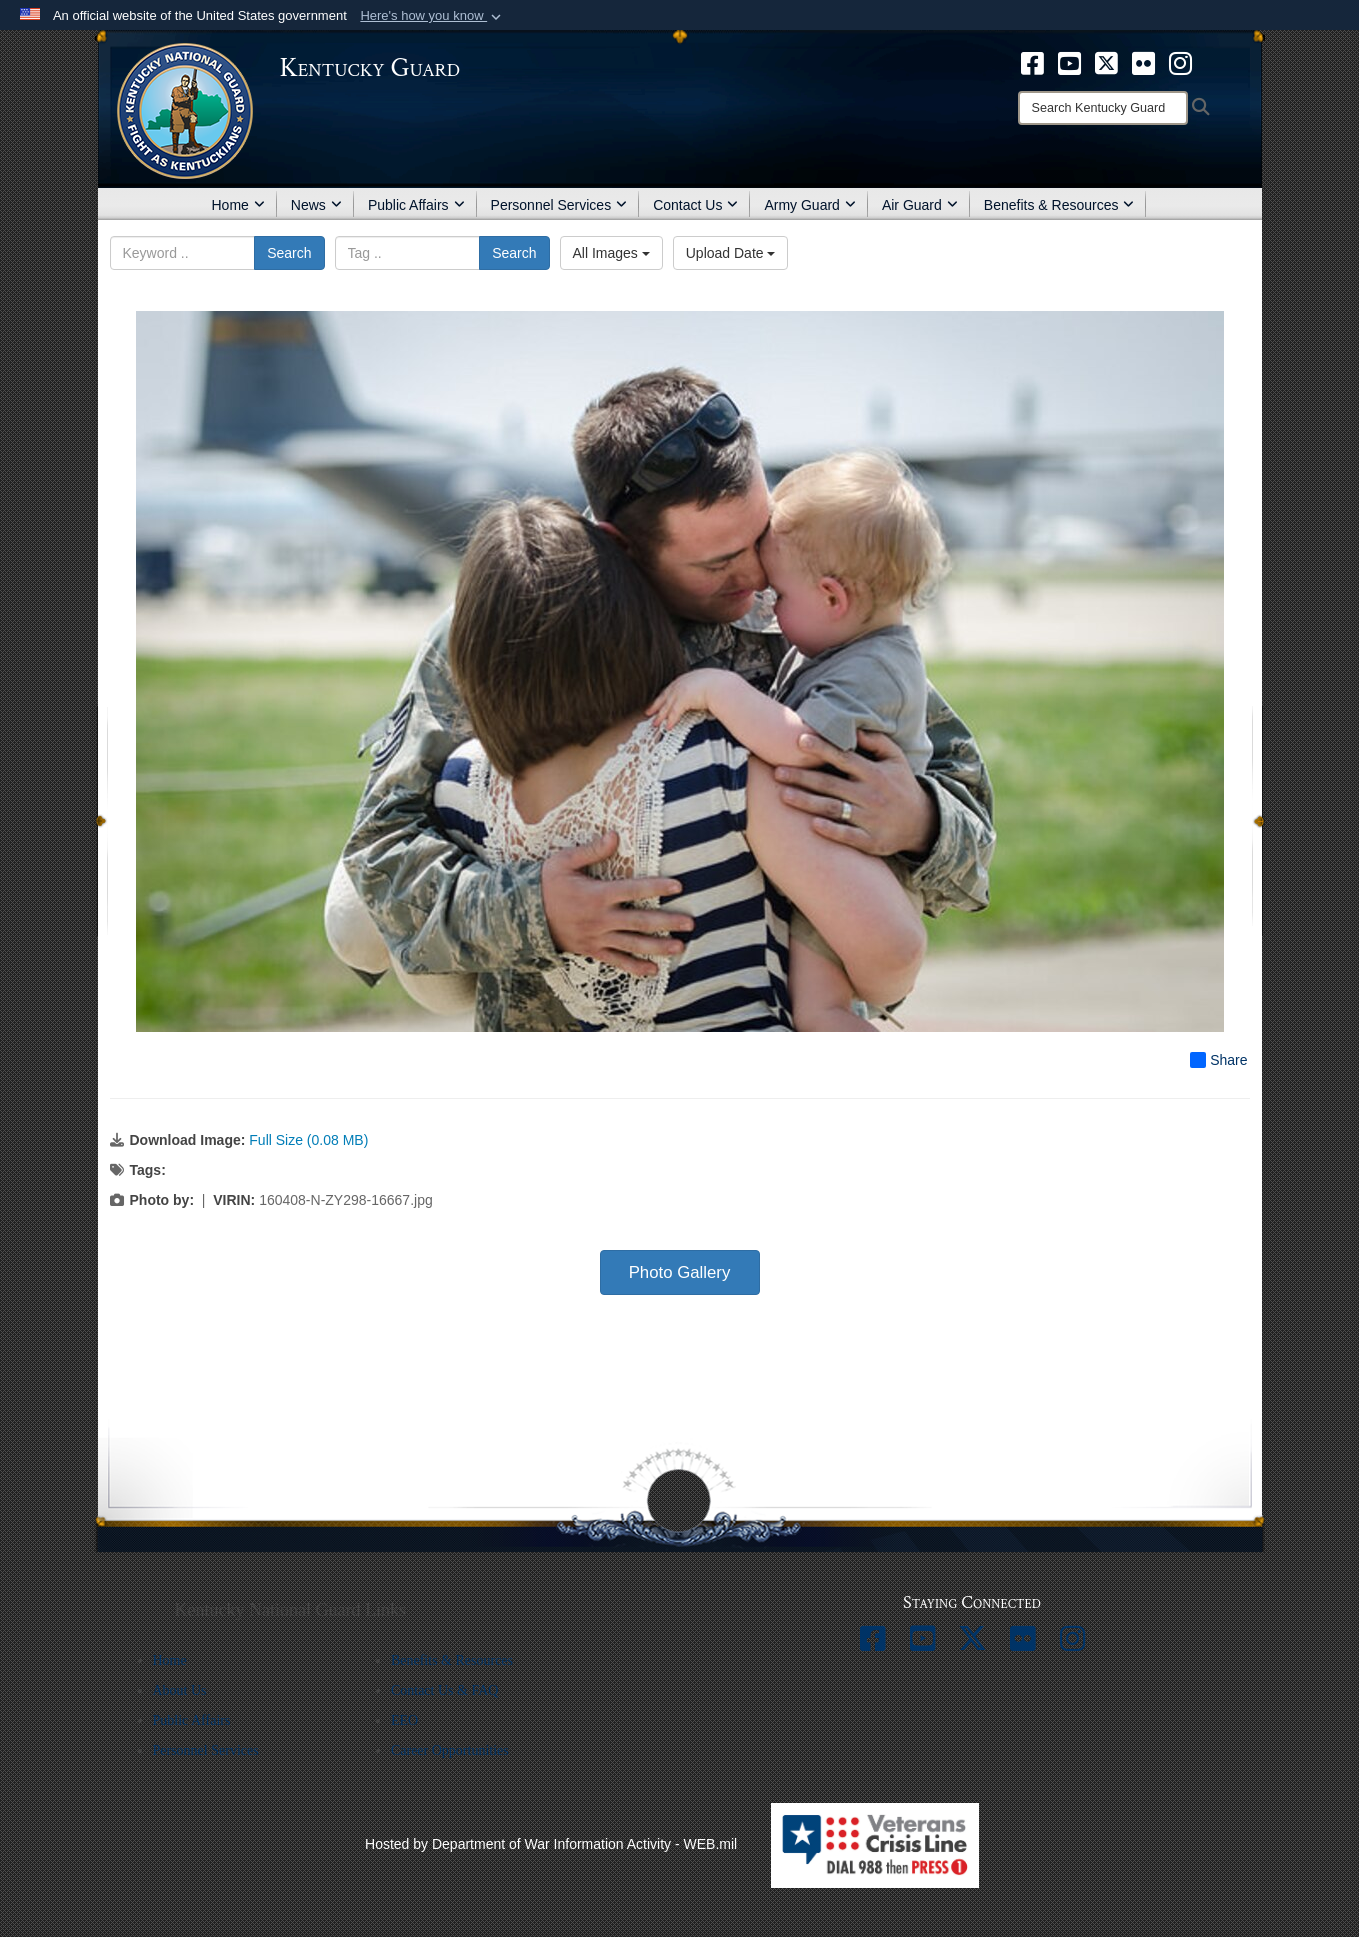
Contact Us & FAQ (444, 1690)
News (316, 205)
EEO (404, 1720)
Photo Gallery (680, 1272)
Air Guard (920, 205)
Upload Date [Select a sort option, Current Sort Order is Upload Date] (731, 253)
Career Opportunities (450, 1750)
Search (289, 253)
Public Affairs (416, 205)
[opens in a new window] (1032, 62)
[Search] (1103, 108)
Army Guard (809, 205)
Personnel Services (559, 205)
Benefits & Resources (1059, 205)
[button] (432, 16)
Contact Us (695, 205)
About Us (180, 1690)
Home (238, 205)
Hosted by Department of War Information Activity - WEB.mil (551, 1844)
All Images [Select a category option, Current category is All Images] (611, 253)
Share (1218, 1060)
